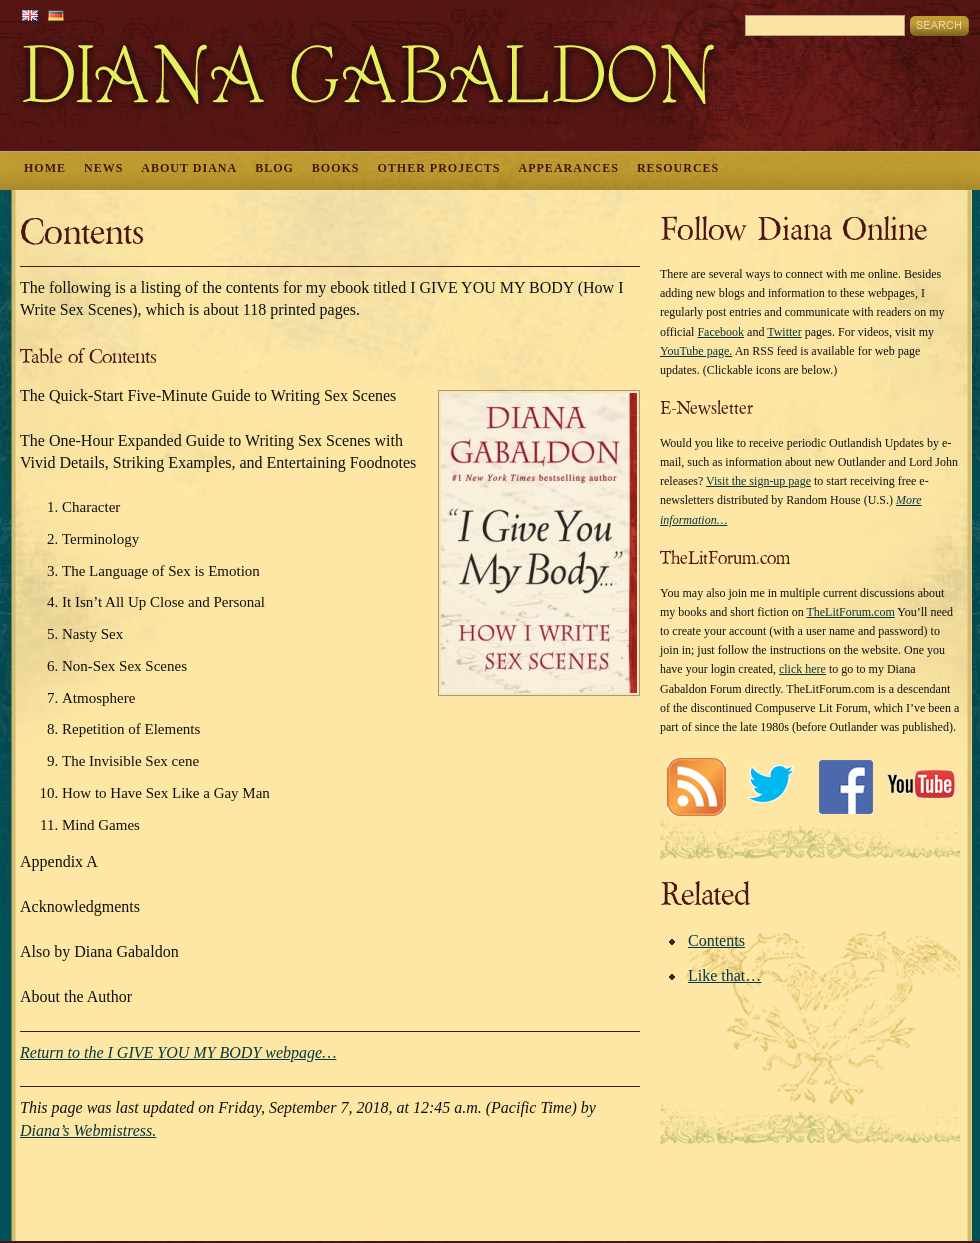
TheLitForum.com (850, 612)
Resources (678, 168)
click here (802, 669)
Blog (274, 168)
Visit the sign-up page (758, 481)
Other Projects (439, 168)
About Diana (189, 168)
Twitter (784, 332)
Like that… (724, 975)
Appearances (569, 168)
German (56, 15)
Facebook (720, 332)
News (103, 168)
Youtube (920, 786)
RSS (695, 786)
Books (336, 168)
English (30, 15)
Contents (716, 940)
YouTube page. (696, 351)
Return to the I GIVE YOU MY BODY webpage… (178, 1052)
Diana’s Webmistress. (88, 1130)
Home (45, 168)
